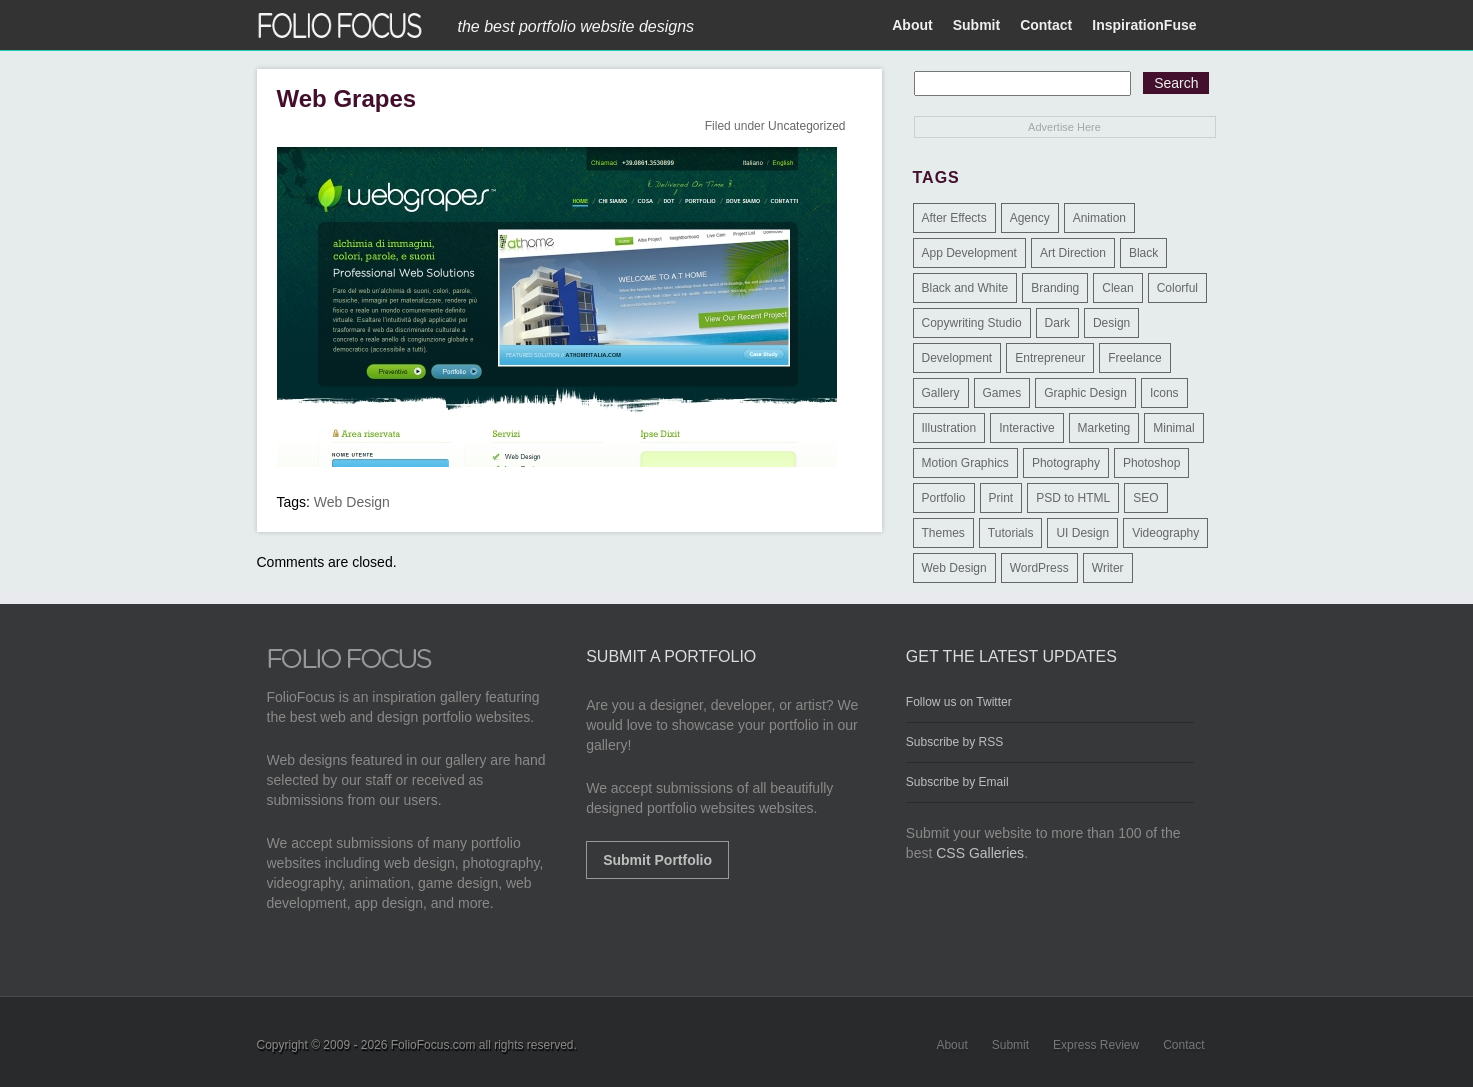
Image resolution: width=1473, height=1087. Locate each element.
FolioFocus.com (433, 1045)
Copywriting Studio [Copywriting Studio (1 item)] (972, 323)
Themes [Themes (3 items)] (943, 533)
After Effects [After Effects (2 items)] (954, 218)
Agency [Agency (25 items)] (1030, 218)
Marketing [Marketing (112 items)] (1104, 428)
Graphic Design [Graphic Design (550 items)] (1085, 393)
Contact (1046, 25)
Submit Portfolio (657, 860)
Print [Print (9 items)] (1001, 498)
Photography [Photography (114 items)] (1066, 463)
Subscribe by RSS (954, 742)
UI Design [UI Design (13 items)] (1082, 533)
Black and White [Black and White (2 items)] (965, 288)
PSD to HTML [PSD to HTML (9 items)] (1073, 498)
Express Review (1096, 1045)
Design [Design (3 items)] (1111, 323)
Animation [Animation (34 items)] (1099, 218)
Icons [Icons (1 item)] (1164, 393)
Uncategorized (806, 126)
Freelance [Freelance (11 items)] (1134, 358)
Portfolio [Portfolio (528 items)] (944, 498)
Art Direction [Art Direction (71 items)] (1073, 253)
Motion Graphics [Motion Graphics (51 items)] (965, 463)
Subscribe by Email (957, 782)
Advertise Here (1064, 127)
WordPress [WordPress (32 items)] (1039, 568)
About (912, 25)
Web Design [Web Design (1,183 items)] (954, 568)
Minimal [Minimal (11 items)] (1173, 428)
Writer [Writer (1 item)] (1108, 568)
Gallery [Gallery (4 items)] (941, 393)
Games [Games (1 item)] (1002, 393)
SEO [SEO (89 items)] (1145, 498)
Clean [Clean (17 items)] (1117, 288)
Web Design (352, 502)
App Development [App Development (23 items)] (969, 253)
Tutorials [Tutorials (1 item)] (1011, 533)
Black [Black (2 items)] (1143, 253)
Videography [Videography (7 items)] (1165, 533)
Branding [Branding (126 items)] (1055, 288)
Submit (976, 25)
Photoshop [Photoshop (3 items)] (1151, 463)
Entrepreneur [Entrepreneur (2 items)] (1050, 358)
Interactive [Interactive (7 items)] (1026, 428)
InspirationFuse (1144, 25)
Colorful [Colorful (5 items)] (1177, 288)
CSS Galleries (980, 853)
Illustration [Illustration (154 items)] (949, 428)
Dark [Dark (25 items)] (1057, 323)
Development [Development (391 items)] (957, 358)
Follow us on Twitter (959, 702)
